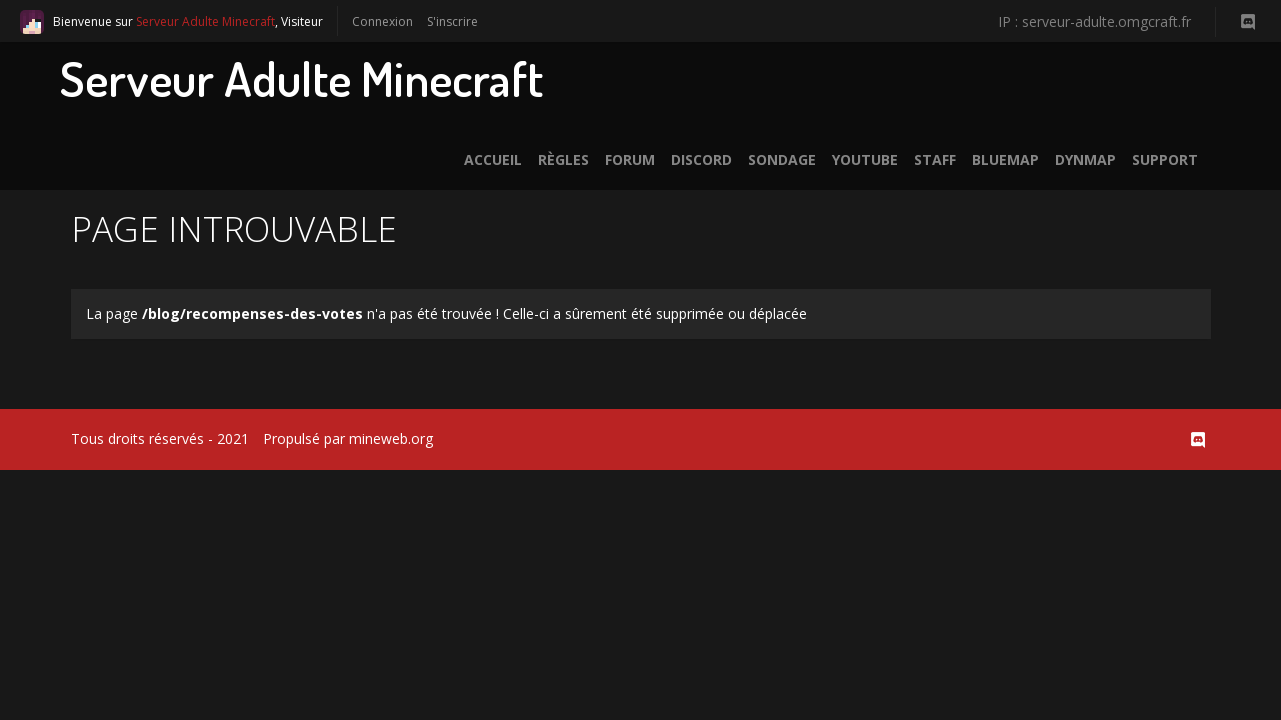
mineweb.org (391, 438)
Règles (563, 159)
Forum (630, 159)
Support (1165, 159)
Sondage (782, 159)
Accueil (493, 159)
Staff (935, 159)
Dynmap (1085, 159)
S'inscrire (452, 21)
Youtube (865, 159)
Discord (701, 159)
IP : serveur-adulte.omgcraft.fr (1094, 21)
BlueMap (1005, 159)
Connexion (382, 21)
